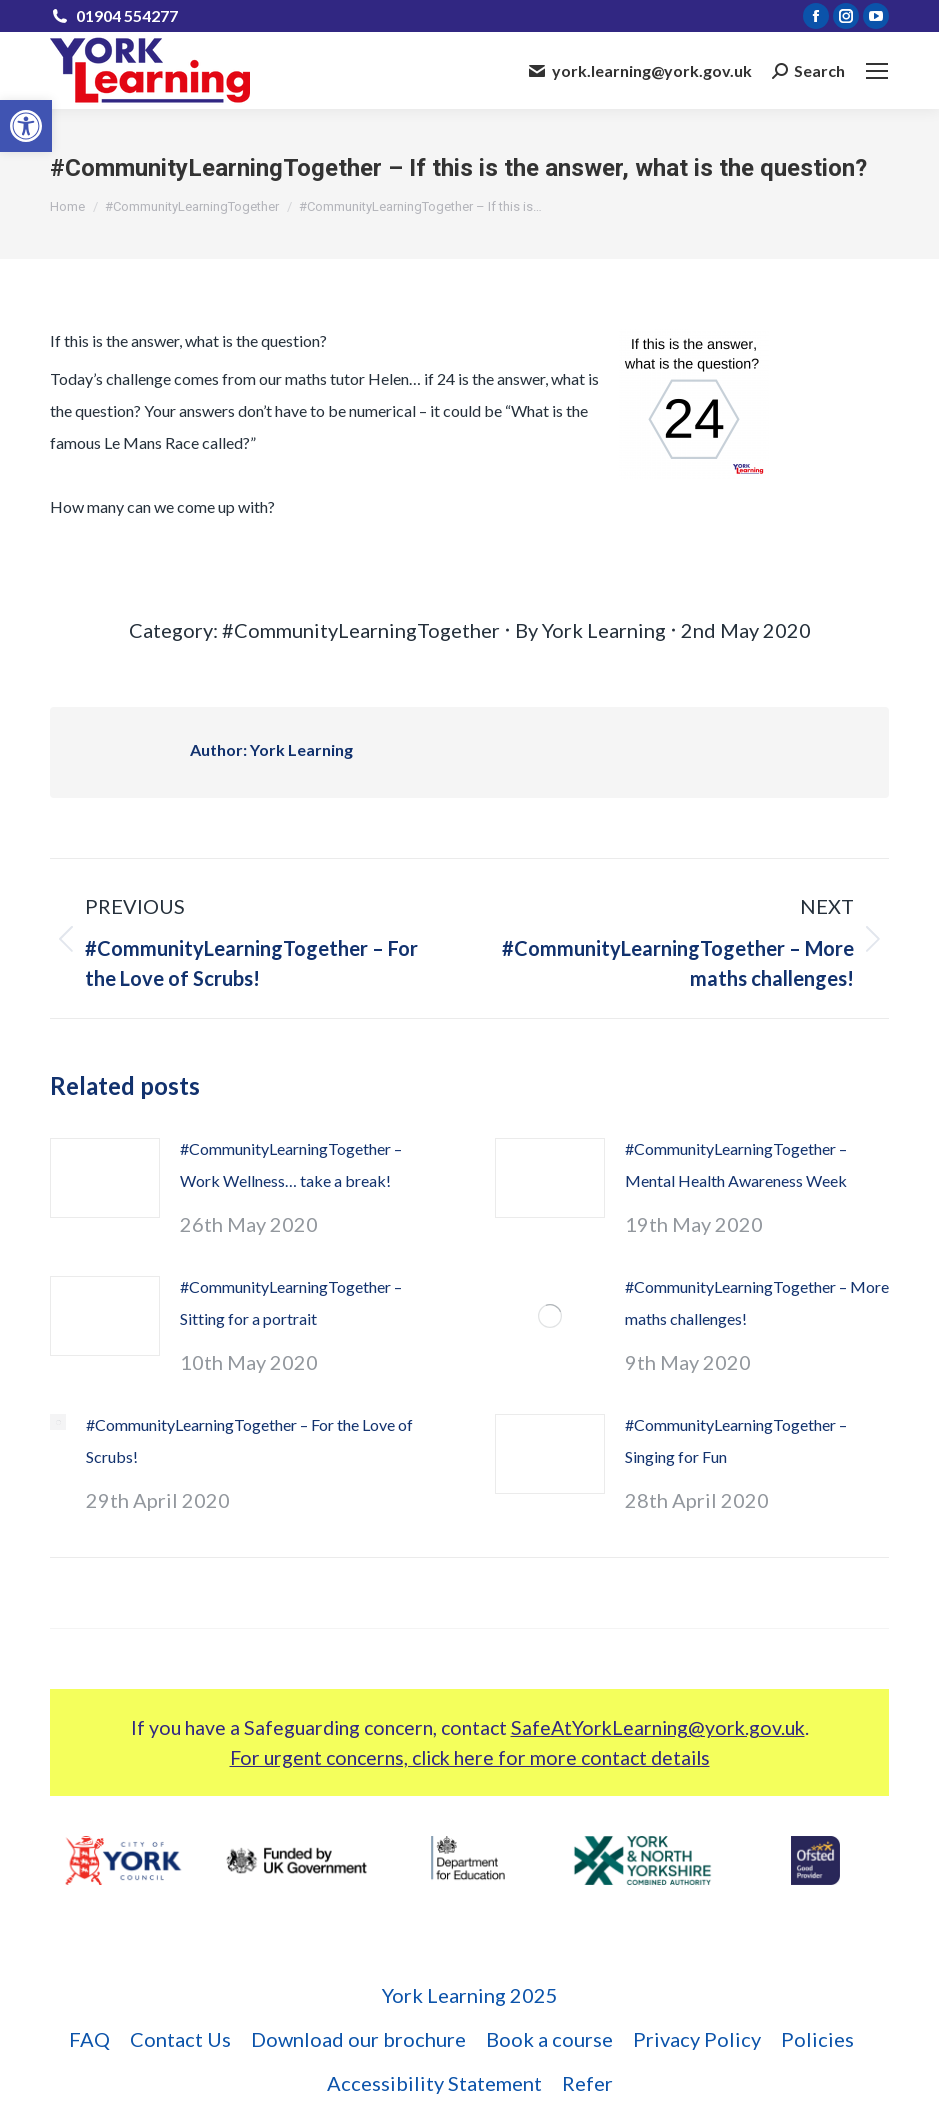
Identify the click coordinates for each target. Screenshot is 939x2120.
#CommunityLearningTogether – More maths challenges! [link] (757, 1302)
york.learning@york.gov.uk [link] (640, 70)
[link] (26, 126)
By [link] (590, 630)
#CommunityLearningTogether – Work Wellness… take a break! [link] (291, 1164)
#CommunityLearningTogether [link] (361, 630)
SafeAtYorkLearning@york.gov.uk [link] (658, 1727)
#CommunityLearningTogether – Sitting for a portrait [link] (291, 1302)
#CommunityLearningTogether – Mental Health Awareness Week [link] (736, 1164)
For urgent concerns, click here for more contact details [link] (470, 1757)
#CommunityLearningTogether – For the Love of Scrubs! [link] (249, 1440)
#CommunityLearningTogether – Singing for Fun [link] (736, 1440)
